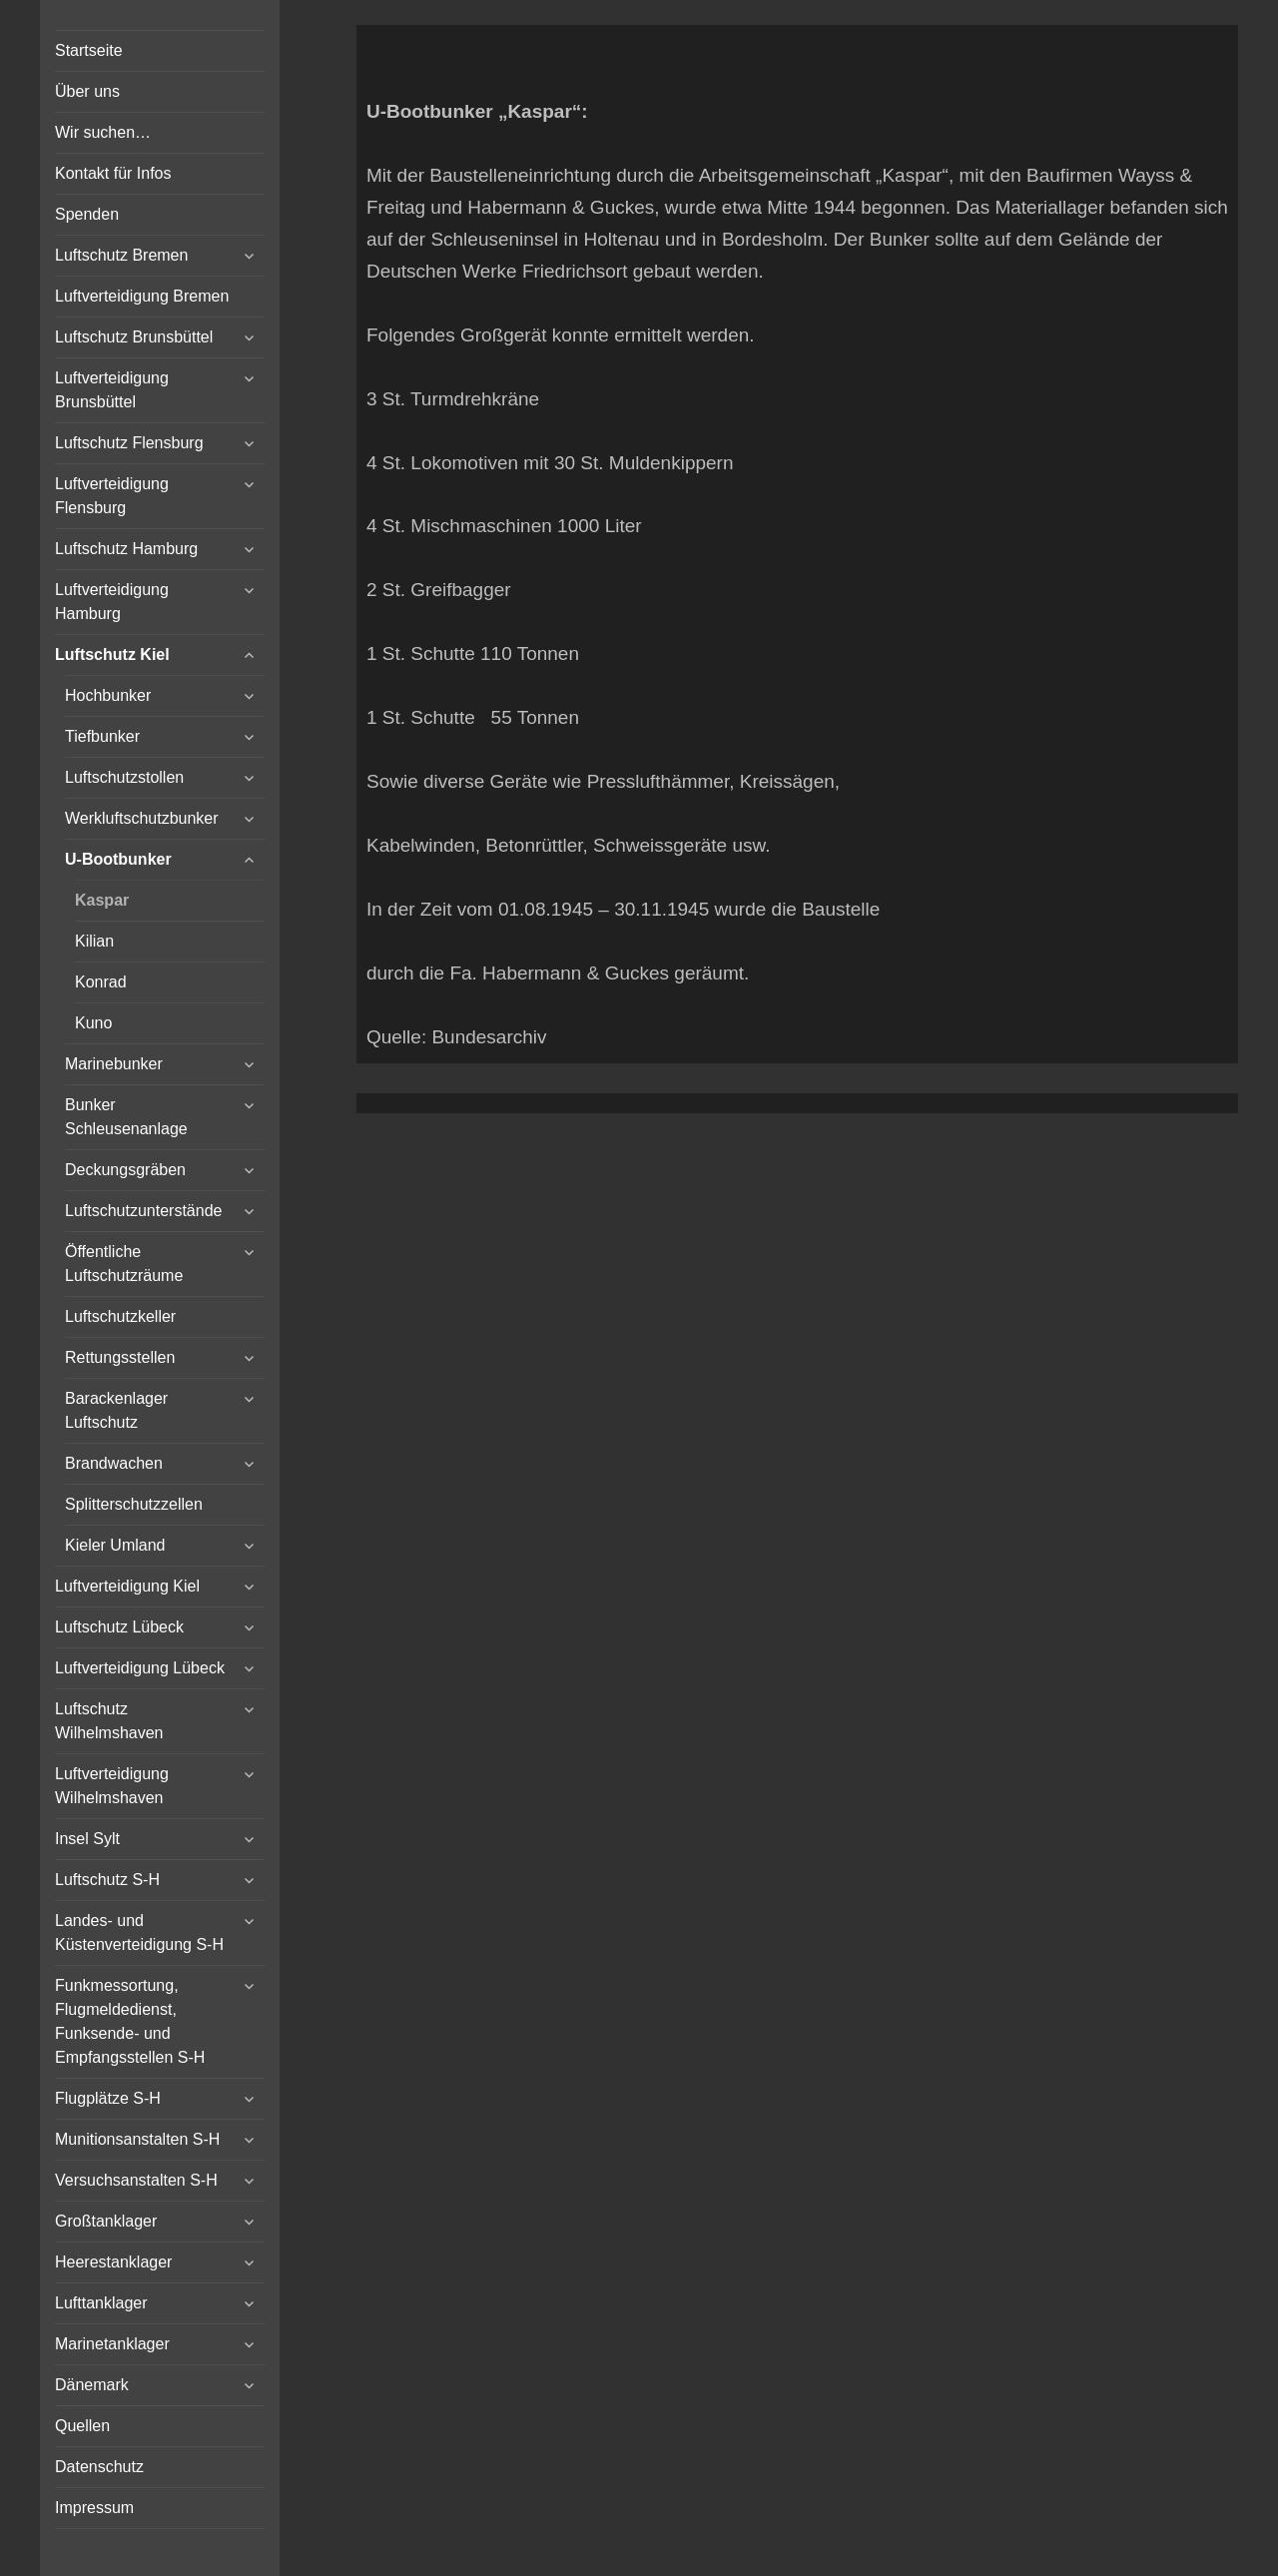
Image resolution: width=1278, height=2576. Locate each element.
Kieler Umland (115, 1545)
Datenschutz (99, 2466)
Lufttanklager (101, 2302)
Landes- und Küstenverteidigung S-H (139, 1932)
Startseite (89, 50)
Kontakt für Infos (113, 173)
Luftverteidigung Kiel (127, 1586)
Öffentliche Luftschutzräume (124, 1263)
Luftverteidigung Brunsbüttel (112, 389)
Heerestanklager (113, 2262)
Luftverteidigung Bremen (142, 296)
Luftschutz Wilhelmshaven (109, 1720)
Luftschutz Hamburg (126, 548)
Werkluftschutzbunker (142, 818)
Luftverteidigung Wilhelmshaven (112, 1785)
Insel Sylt (87, 1838)
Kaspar (102, 900)
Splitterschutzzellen (134, 1504)
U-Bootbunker (118, 859)
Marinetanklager (112, 2343)
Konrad (101, 981)
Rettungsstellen (120, 1357)
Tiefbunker (102, 736)
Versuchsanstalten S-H (136, 2180)
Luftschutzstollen (124, 777)
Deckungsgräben (125, 1169)
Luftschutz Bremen (121, 255)
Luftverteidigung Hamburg (112, 601)
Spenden (87, 214)
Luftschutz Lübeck (119, 1626)
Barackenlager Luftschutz (116, 1410)
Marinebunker (114, 1063)
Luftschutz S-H (107, 1879)
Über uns (87, 91)
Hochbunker (108, 695)
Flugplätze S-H (108, 2098)
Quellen (82, 2425)
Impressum (94, 2507)
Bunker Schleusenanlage (126, 1116)
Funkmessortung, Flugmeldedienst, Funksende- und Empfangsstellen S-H (130, 2021)
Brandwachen (114, 1463)
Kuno (93, 1022)
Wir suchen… (103, 132)
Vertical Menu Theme (836, 1134)
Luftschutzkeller (120, 1316)
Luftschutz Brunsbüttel (134, 336)
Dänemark (92, 2384)
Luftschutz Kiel (112, 654)
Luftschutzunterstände (143, 1210)
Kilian (94, 941)
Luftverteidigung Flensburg (112, 495)
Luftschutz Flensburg (129, 442)
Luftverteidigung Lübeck (140, 1667)
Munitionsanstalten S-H (137, 2139)
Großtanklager (106, 2221)
